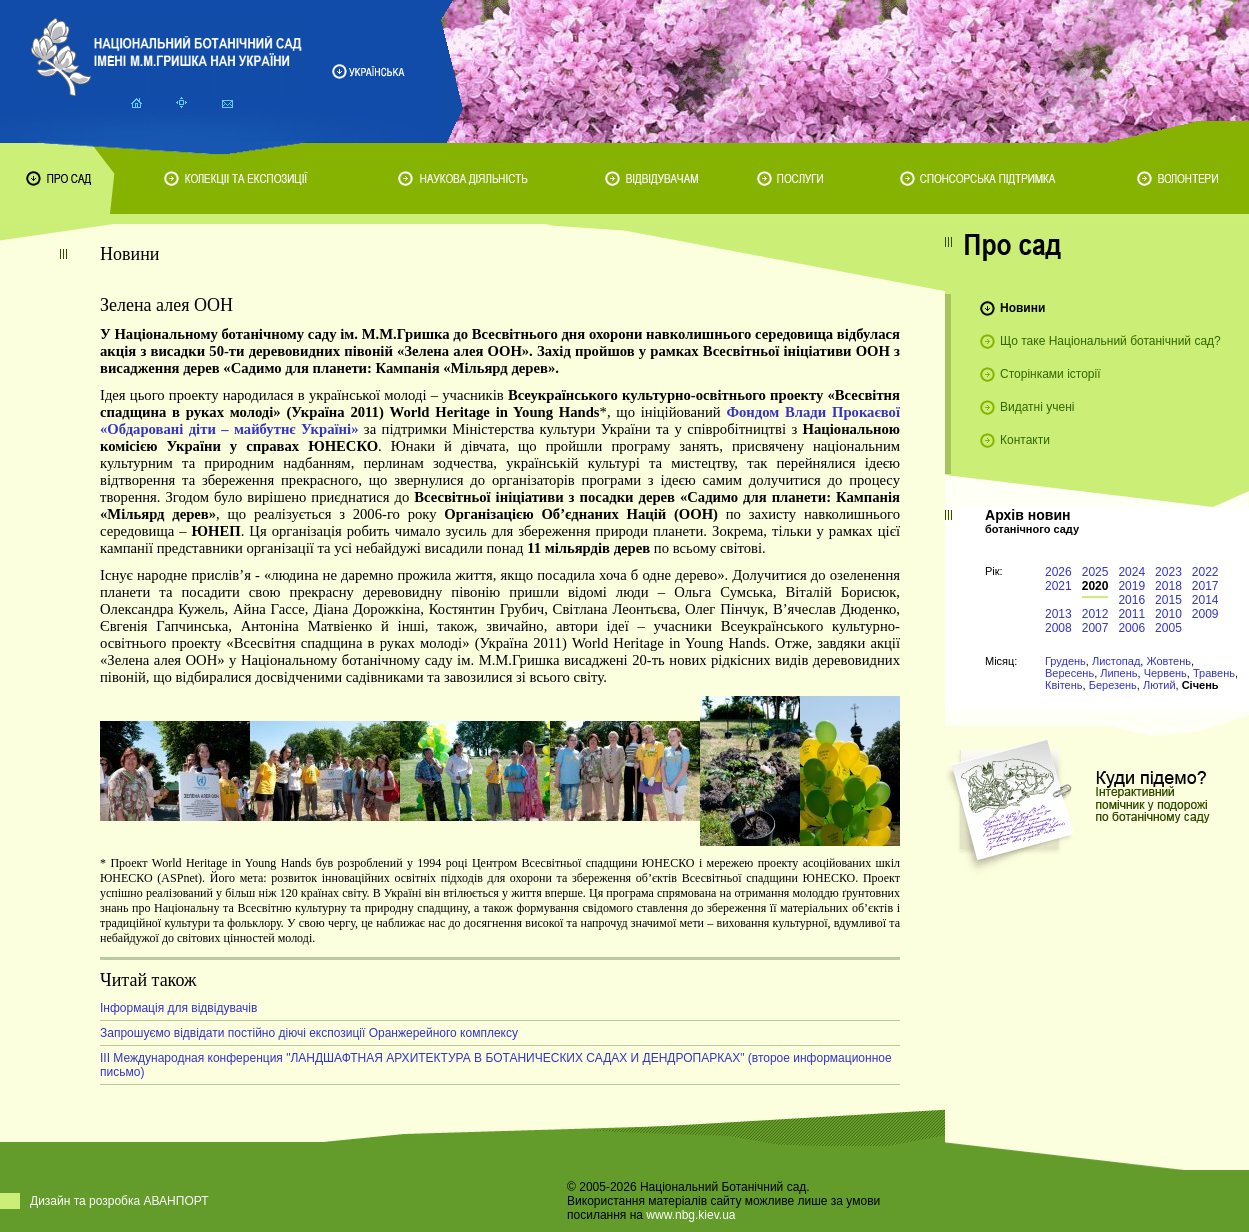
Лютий (1159, 685)
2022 (1205, 572)
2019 (1131, 586)
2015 (1168, 600)
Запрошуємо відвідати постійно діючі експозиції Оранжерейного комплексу (309, 1033)
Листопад (1116, 661)
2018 (1168, 586)
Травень (1214, 673)
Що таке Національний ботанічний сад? (1110, 341)
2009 (1205, 614)
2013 (1058, 614)
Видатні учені (1037, 407)
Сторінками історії (1050, 374)
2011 (1131, 614)
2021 (1058, 586)
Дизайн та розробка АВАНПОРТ (119, 1201)
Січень (1200, 685)
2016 (1131, 600)
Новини (1022, 308)
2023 (1168, 572)
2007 (1095, 628)
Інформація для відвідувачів (178, 1008)
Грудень (1065, 661)
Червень (1165, 673)
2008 (1058, 628)
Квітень (1064, 685)
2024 (1131, 572)
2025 (1095, 572)
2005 (1168, 628)
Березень (1113, 685)
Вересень (1069, 673)
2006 (1131, 628)
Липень (1118, 673)
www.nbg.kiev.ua (690, 1215)
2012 (1095, 614)
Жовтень (1168, 661)
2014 (1205, 600)
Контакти (1025, 440)
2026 (1058, 572)
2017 (1205, 586)
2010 (1168, 614)
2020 (1095, 586)
